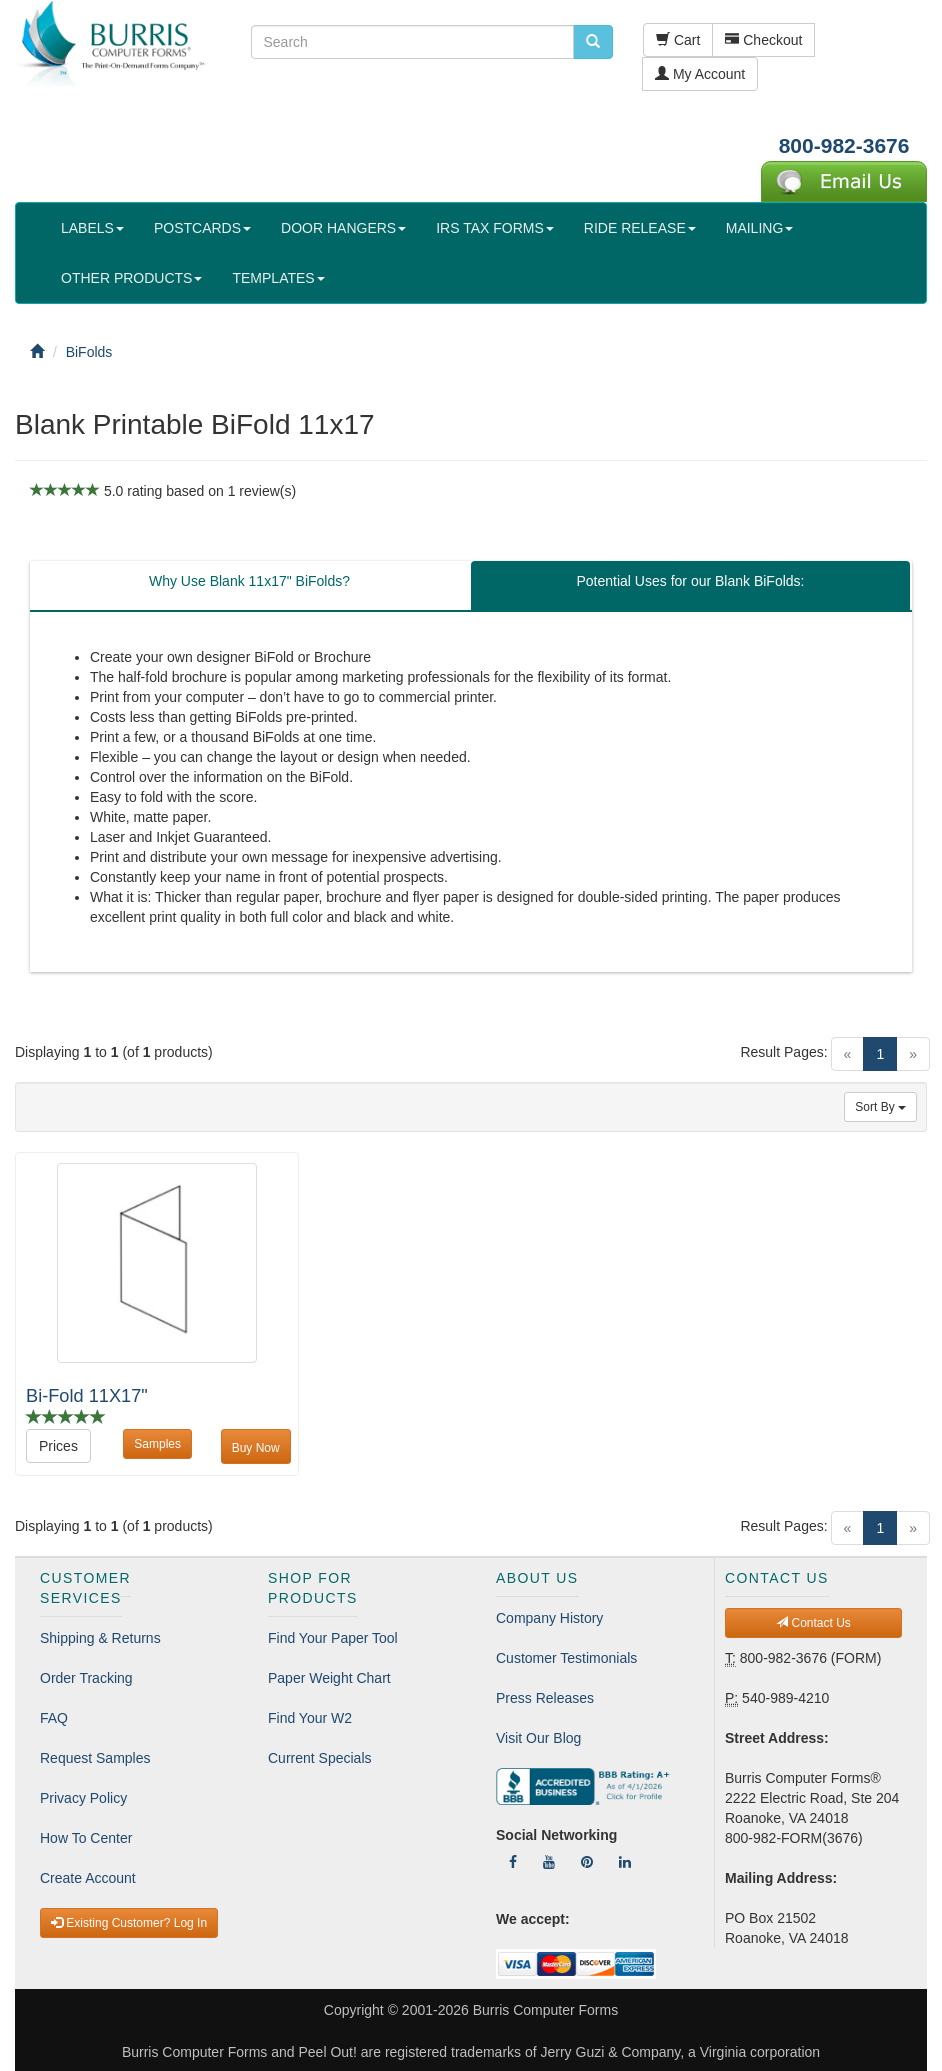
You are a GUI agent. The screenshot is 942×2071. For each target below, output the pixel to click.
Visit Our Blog (538, 1738)
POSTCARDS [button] (202, 228)
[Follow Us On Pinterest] (587, 1862)
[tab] (249, 586)
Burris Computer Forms (545, 2010)
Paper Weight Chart (329, 1678)
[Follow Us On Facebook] (513, 1862)
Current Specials (320, 1758)
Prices (58, 1446)
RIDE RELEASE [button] (640, 228)
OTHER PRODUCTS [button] (131, 278)
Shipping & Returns (100, 1638)
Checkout (763, 40)
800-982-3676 (844, 145)
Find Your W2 (310, 1718)
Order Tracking (86, 1678)
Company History (549, 1618)
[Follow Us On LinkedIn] (625, 1862)
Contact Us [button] (813, 1623)
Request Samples (95, 1758)
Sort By (880, 1107)
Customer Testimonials (566, 1658)
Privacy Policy (83, 1798)
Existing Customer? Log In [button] (129, 1923)
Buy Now (256, 1448)
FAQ (54, 1718)
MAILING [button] (760, 228)
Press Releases (545, 1698)
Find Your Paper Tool (333, 1638)
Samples (157, 1444)
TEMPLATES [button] (278, 278)
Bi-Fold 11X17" (87, 1396)
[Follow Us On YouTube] (549, 1862)
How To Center (86, 1838)
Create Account (88, 1878)
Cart (678, 40)
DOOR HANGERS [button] (343, 228)
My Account (700, 74)
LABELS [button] (92, 228)
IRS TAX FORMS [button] (495, 228)
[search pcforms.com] (593, 42)
